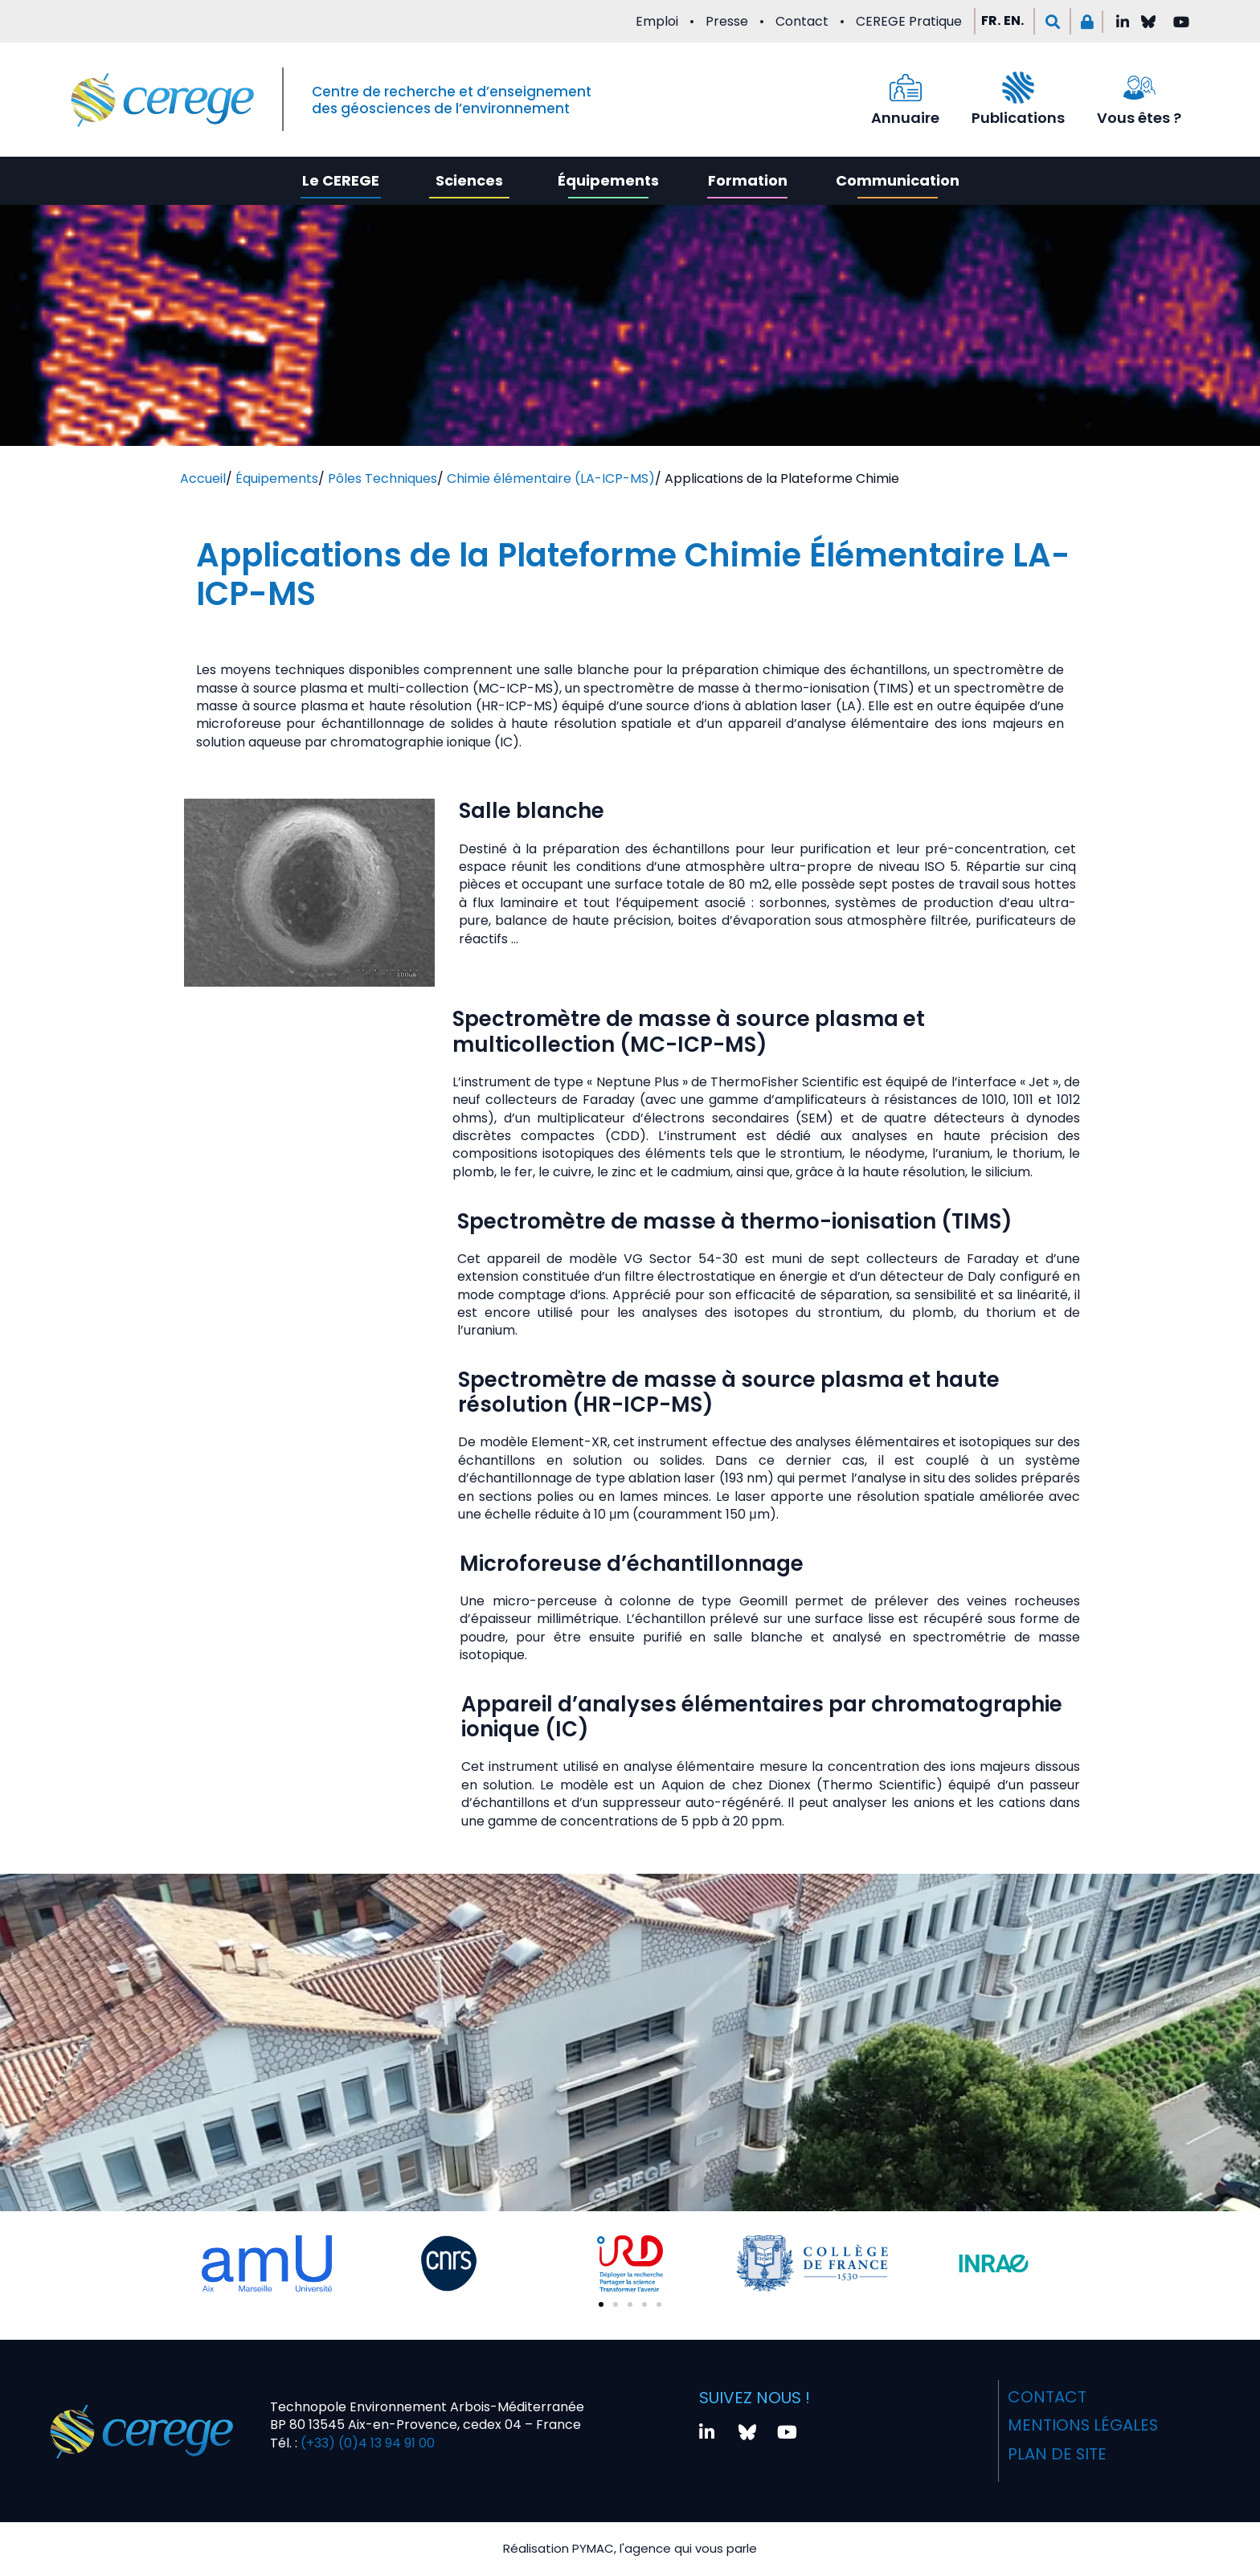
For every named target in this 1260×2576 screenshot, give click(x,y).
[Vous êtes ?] (1139, 88)
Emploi (657, 21)
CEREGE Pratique (909, 21)
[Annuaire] (906, 88)
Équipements (608, 180)
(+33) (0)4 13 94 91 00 (366, 2442)
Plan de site (1057, 2452)
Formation (748, 180)
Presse (727, 21)
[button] (1052, 21)
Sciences (469, 180)
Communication (897, 180)
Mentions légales (1083, 2424)
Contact (801, 21)
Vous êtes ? (1139, 118)
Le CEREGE (340, 180)
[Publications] (1018, 88)
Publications (1018, 118)
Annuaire (905, 118)
